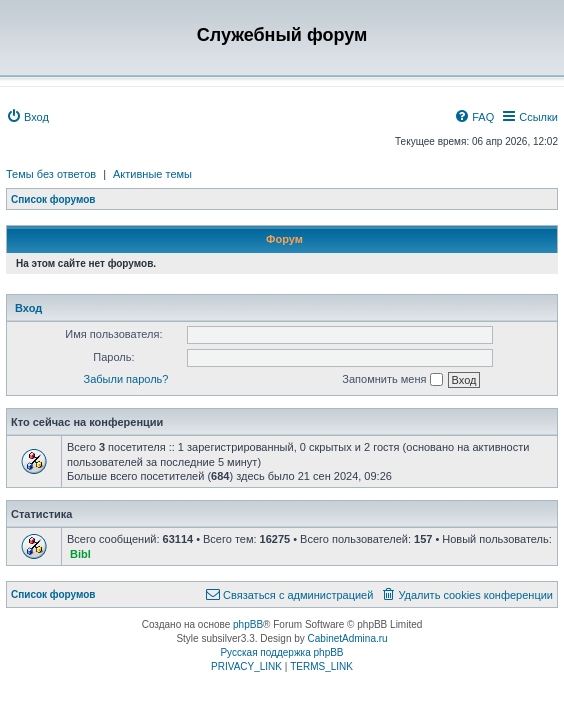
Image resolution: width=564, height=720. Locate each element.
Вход (28, 308)
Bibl (80, 554)
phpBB (248, 624)
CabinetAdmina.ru (348, 638)
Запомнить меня (392, 380)
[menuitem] (27, 117)
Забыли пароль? (126, 379)
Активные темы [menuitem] (152, 174)
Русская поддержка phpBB (281, 652)
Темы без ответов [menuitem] (51, 174)
